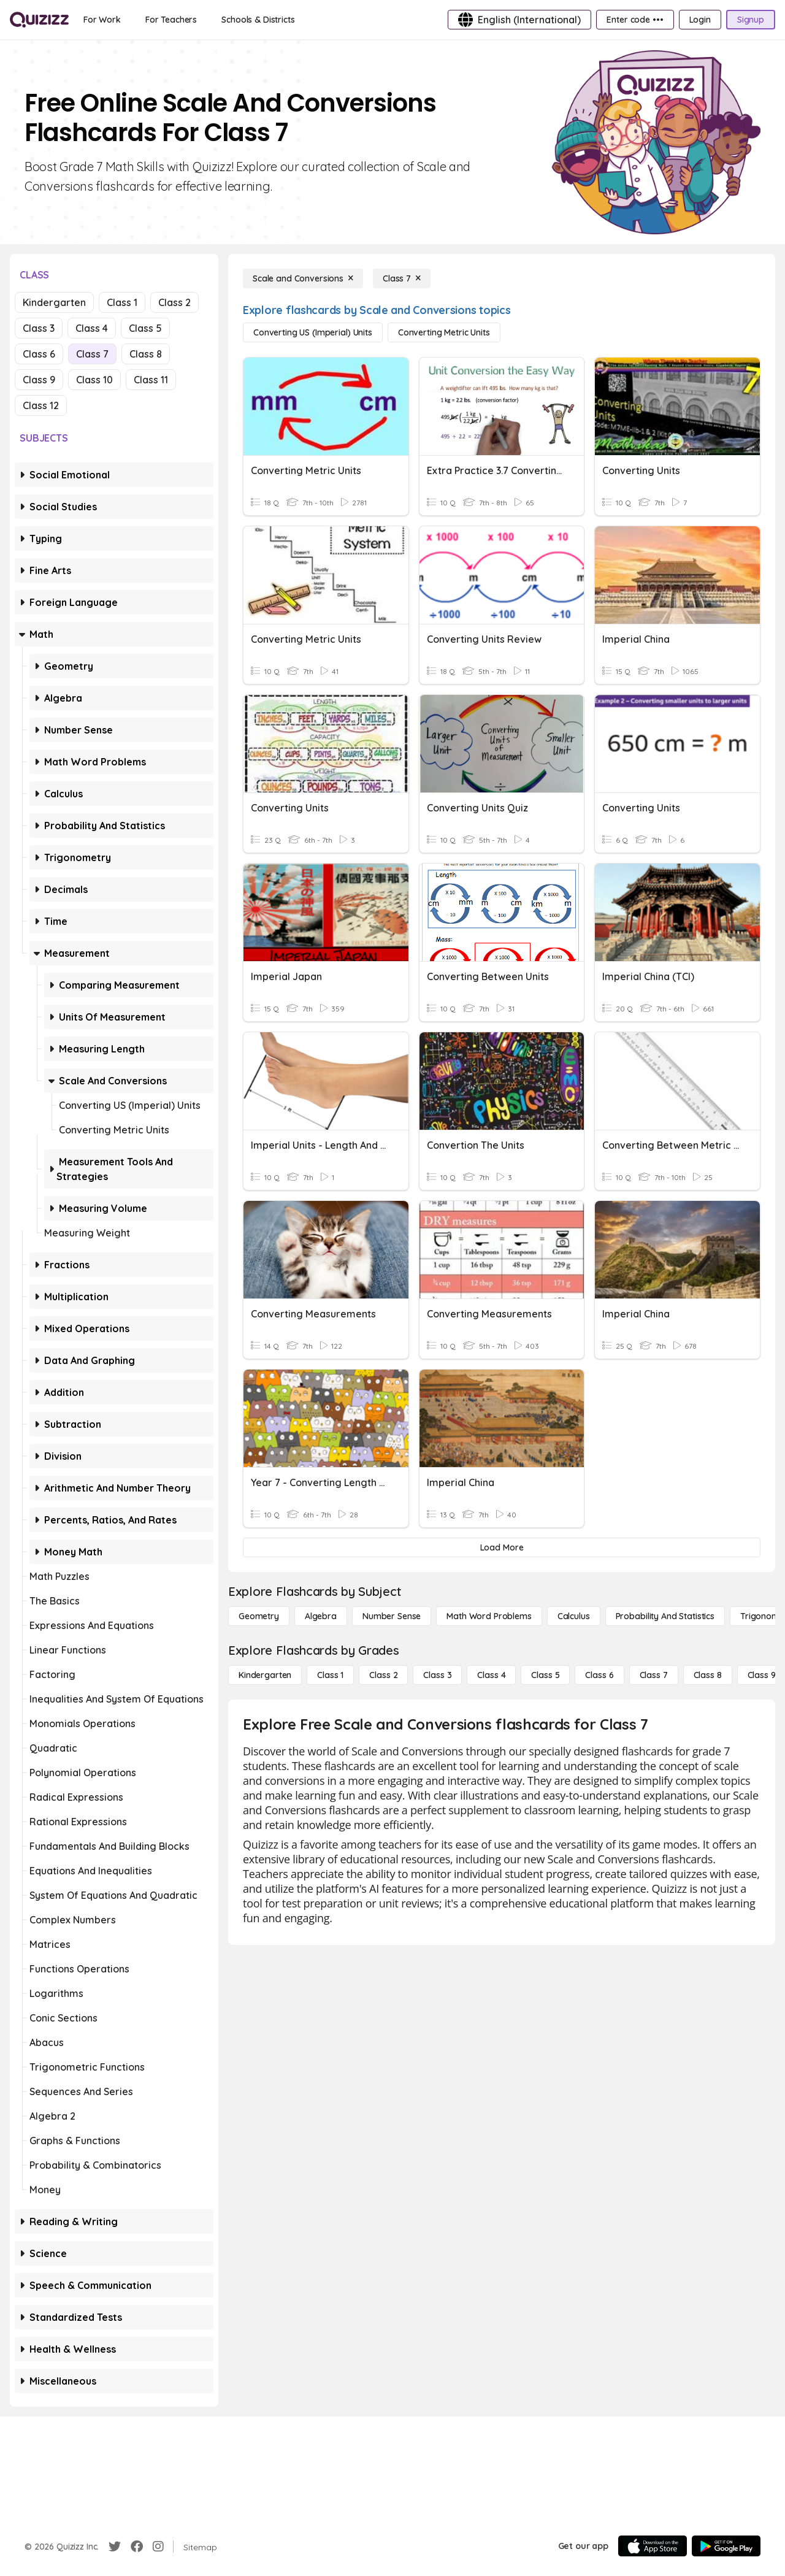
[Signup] (750, 19)
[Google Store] (726, 2546)
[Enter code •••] (634, 19)
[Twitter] (115, 2546)
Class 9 (39, 380)
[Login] (700, 19)
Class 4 (91, 328)
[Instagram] (158, 2546)
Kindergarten (54, 302)
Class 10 (94, 380)
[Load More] (501, 1547)
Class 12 (41, 405)
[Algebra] (320, 1616)
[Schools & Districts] (258, 19)
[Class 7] (402, 278)
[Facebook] (137, 2546)
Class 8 (145, 354)
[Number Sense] (391, 1616)
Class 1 (122, 302)
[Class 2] (383, 1675)
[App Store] (652, 2546)
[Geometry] (258, 1616)
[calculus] (573, 1616)
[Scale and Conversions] (303, 278)
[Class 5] (545, 1675)
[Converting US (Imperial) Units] (313, 332)
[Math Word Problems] (489, 1616)
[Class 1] (330, 1675)
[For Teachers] (171, 19)
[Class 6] (599, 1675)
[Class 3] (437, 1675)
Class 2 (174, 302)
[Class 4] (491, 1675)
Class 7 (92, 354)
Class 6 (39, 354)
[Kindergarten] (265, 1675)
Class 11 (151, 380)
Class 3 (39, 328)
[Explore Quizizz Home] (39, 20)
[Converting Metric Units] (444, 332)
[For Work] (102, 19)
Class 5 (145, 328)
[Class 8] (707, 1675)
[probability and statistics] (665, 1616)
